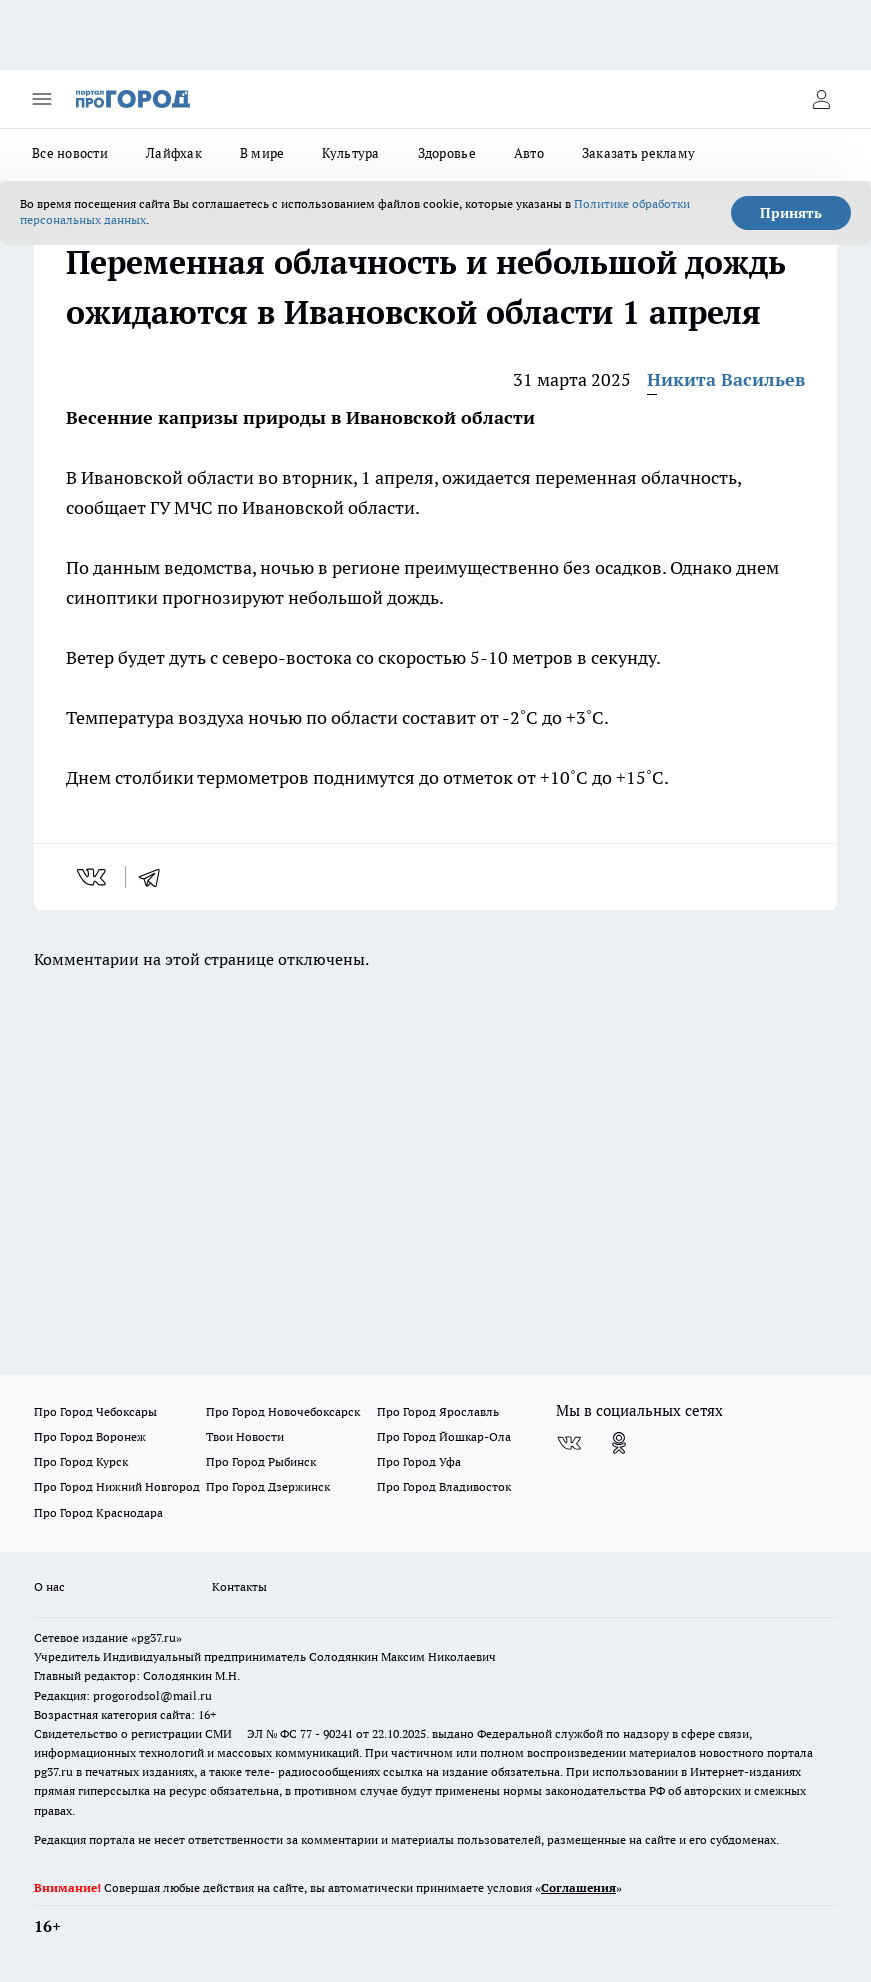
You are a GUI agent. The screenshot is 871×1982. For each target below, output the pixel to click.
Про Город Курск (81, 1461)
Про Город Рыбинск (261, 1461)
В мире (262, 153)
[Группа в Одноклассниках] (619, 1443)
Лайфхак (174, 153)
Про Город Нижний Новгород (117, 1486)
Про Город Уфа (419, 1461)
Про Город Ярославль (438, 1411)
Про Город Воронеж (90, 1436)
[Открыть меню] (42, 99)
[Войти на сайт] (821, 99)
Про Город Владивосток (444, 1486)
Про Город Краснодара (98, 1512)
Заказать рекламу (638, 153)
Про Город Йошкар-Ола (444, 1436)
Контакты (239, 1586)
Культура (350, 153)
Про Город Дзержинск (268, 1486)
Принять (791, 213)
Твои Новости (245, 1436)
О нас (49, 1586)
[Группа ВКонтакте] (569, 1443)
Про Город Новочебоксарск (283, 1411)
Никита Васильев (726, 379)
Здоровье (447, 153)
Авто (529, 153)
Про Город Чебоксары (95, 1411)
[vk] (93, 877)
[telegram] (156, 877)
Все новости (70, 153)
